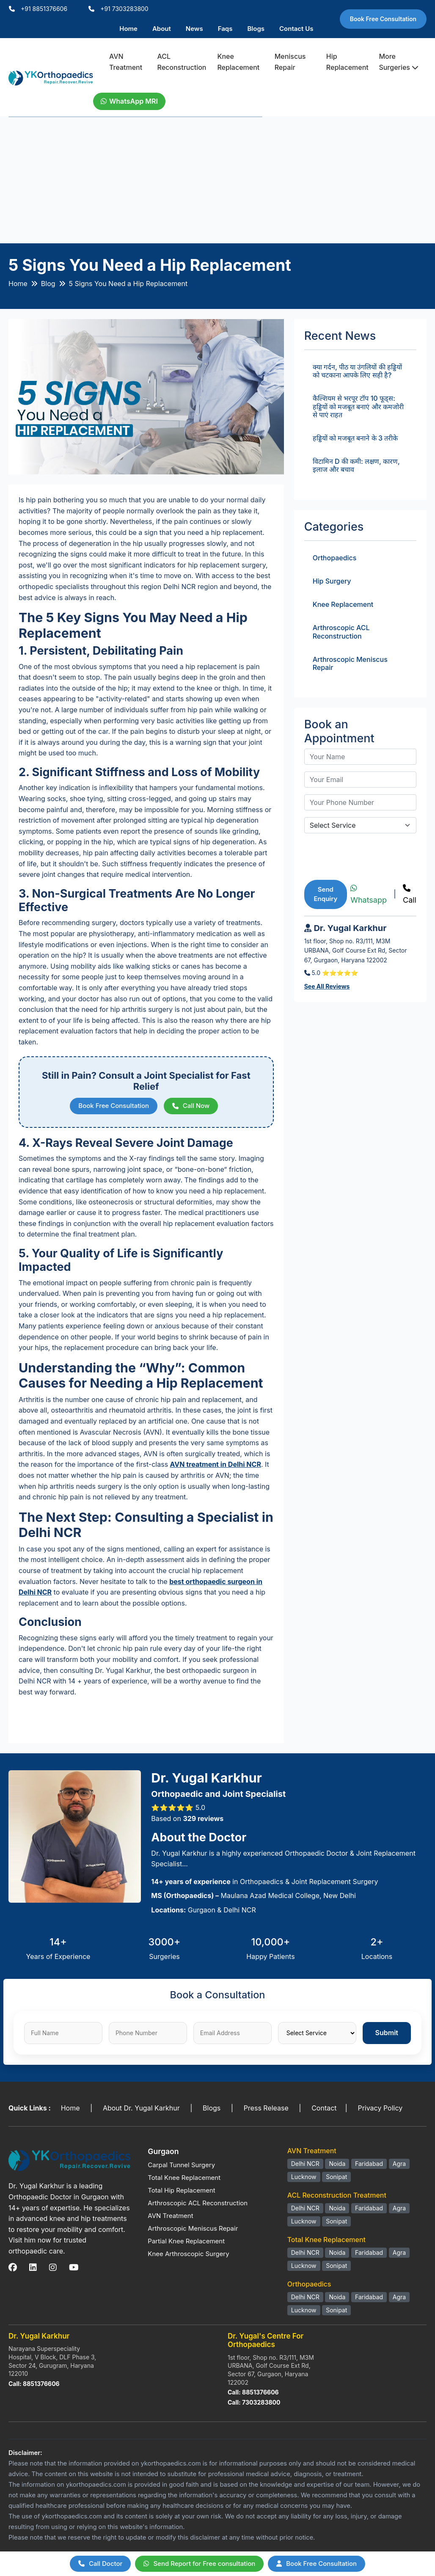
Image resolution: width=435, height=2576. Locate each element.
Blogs (255, 29)
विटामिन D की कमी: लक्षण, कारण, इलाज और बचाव (356, 465)
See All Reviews (327, 986)
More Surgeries (398, 62)
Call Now (191, 1106)
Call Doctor (100, 2563)
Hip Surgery (332, 581)
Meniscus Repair (290, 62)
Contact (323, 2108)
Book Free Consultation (383, 18)
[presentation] (368, 856)
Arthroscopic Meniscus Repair (350, 663)
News (194, 29)
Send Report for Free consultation (199, 2563)
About (161, 29)
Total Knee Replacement (184, 2178)
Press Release (266, 2108)
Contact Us (296, 29)
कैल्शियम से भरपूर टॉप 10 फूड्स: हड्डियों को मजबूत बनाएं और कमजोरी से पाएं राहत (358, 406)
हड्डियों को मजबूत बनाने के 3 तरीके (355, 438)
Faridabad (369, 2163)
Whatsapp (368, 894)
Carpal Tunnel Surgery (181, 2165)
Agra (399, 2163)
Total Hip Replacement (181, 2190)
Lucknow (304, 2176)
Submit (386, 2032)
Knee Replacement (238, 62)
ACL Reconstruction (181, 62)
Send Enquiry (326, 894)
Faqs (225, 29)
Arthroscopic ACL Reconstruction (341, 631)
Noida (337, 2163)
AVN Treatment (125, 62)
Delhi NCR (305, 2163)
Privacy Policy (380, 2108)
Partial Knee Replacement (186, 2241)
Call (409, 894)
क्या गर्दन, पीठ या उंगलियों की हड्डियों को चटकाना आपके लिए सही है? (357, 371)
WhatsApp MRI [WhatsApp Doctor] (129, 101)
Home (128, 29)
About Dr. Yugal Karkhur (141, 2108)
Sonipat (336, 2176)
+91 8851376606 (44, 8)
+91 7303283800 (124, 8)
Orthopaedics (335, 558)
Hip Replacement (347, 62)
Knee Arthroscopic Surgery (188, 2254)
